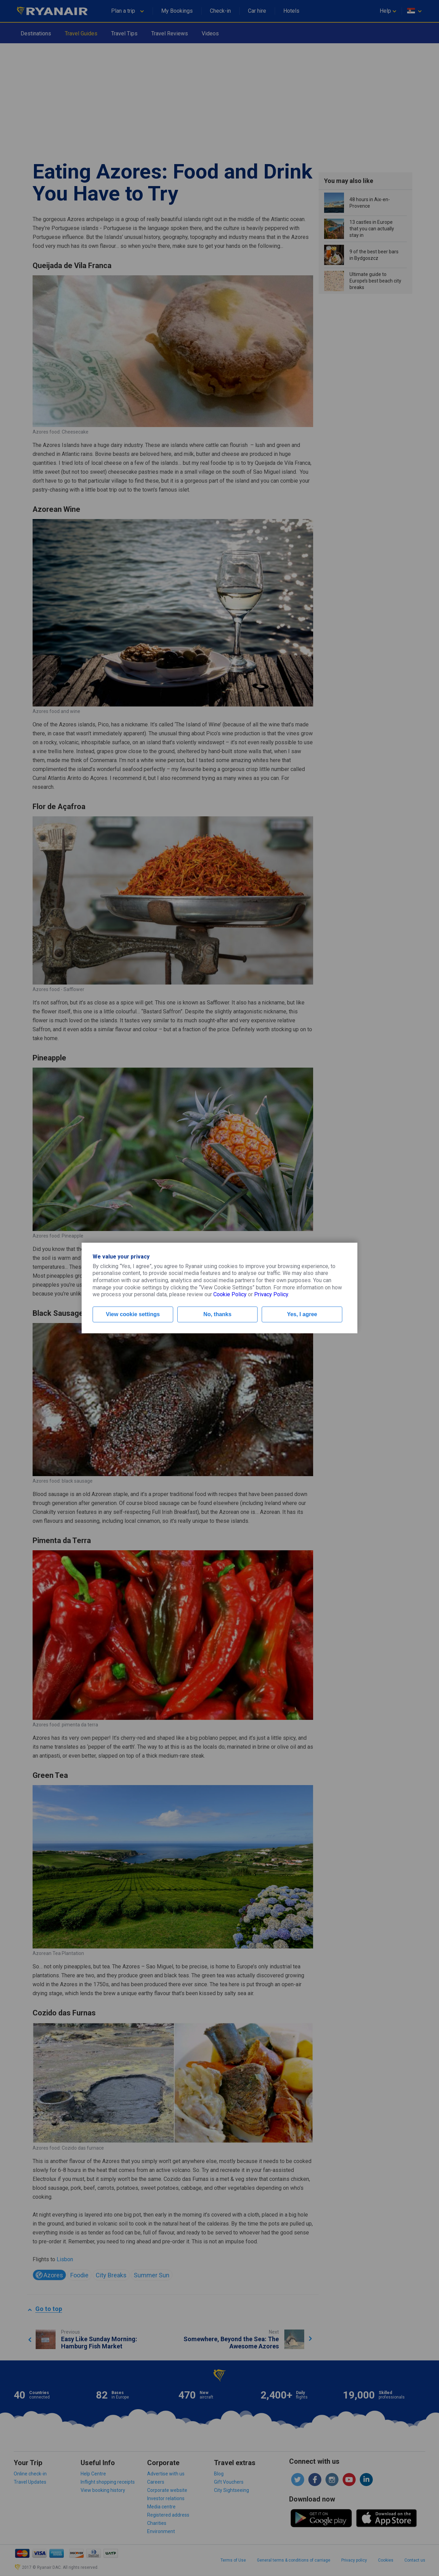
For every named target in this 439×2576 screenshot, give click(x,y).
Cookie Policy (230, 1294)
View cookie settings (133, 1314)
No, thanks (217, 1314)
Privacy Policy (271, 1294)
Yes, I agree (302, 1314)
